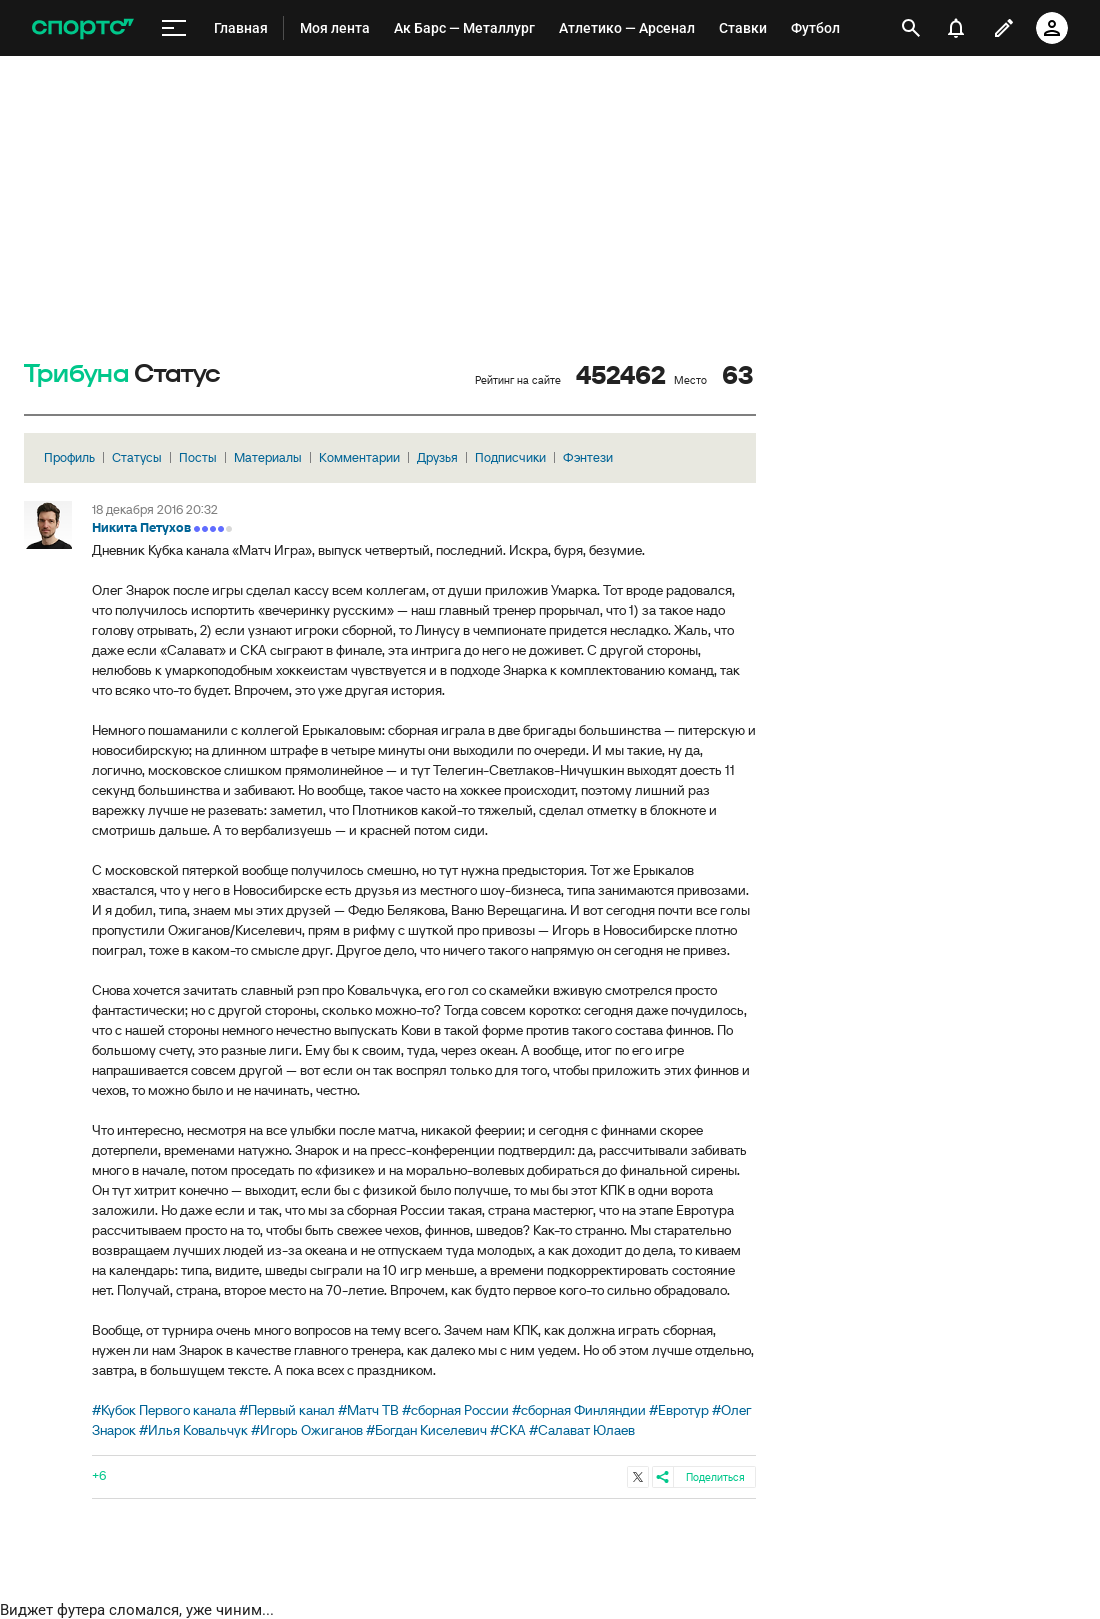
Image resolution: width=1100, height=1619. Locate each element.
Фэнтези (588, 457)
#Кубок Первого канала (164, 1410)
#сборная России (455, 1410)
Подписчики (510, 457)
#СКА (508, 1430)
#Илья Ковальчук (193, 1430)
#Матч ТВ (368, 1410)
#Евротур (679, 1410)
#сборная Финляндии (579, 1410)
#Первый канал (287, 1410)
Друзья (437, 457)
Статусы (137, 457)
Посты (198, 457)
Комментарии (359, 457)
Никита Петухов (141, 527)
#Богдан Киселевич (426, 1430)
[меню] (174, 28)
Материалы (268, 457)
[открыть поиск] (911, 28)
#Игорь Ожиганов (307, 1430)
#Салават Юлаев (582, 1430)
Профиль (69, 457)
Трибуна (76, 374)
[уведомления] (956, 28)
